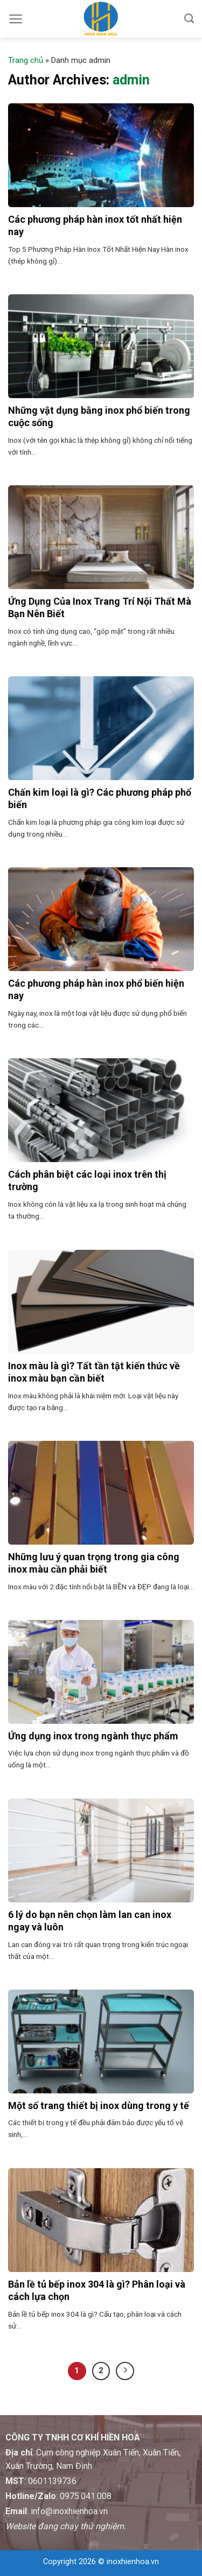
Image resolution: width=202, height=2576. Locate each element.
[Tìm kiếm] (189, 19)
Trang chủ (25, 60)
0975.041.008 (86, 2496)
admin (131, 80)
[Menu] (16, 18)
